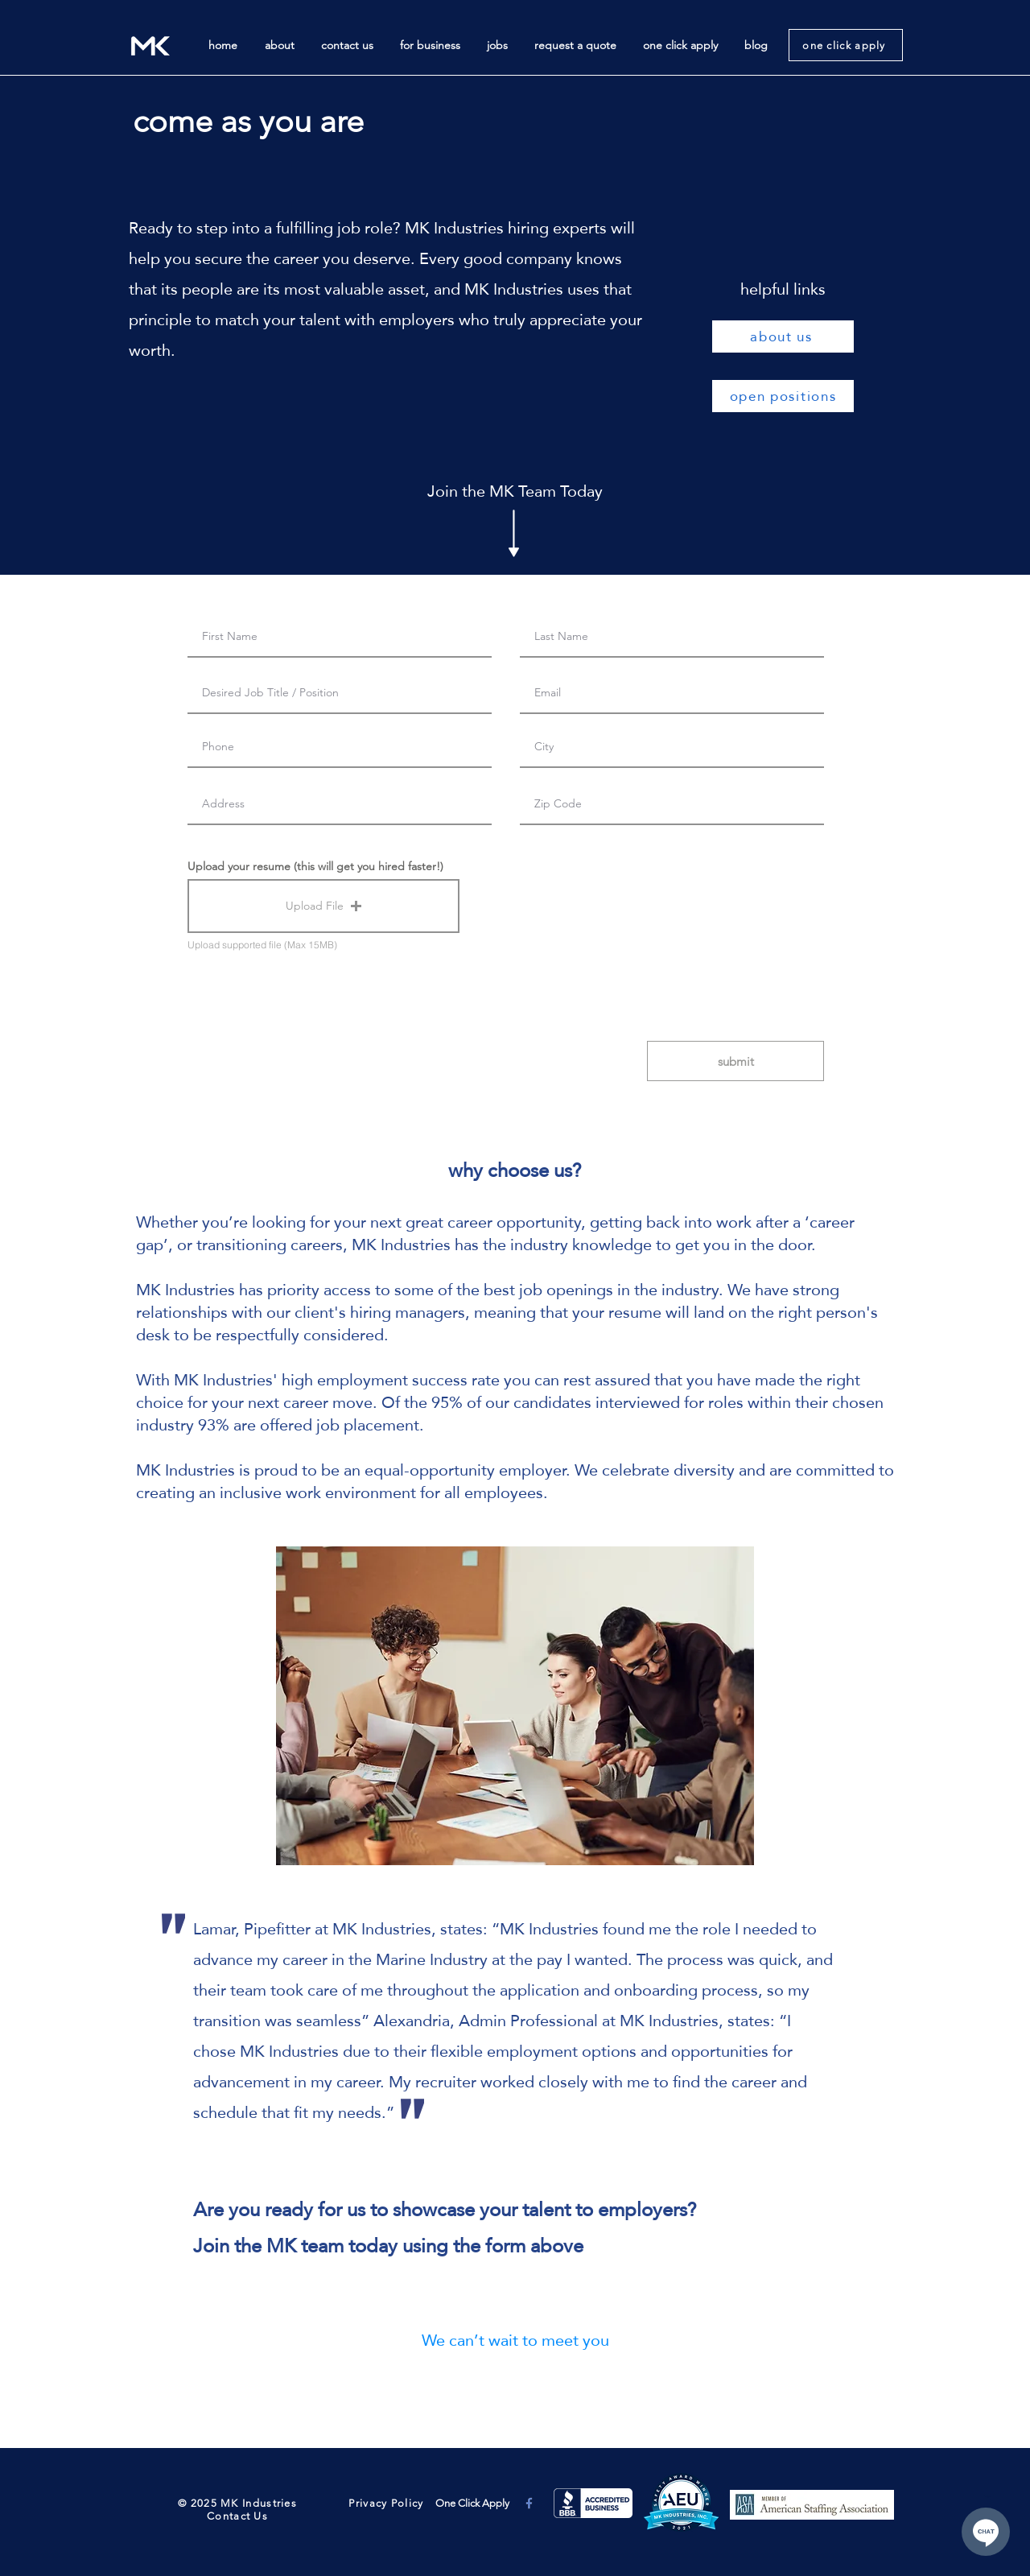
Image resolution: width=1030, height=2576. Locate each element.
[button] (323, 906)
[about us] (783, 336)
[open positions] (783, 396)
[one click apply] (846, 45)
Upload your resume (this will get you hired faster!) (315, 866)
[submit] (735, 1061)
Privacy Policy (384, 2503)
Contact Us (237, 2516)
